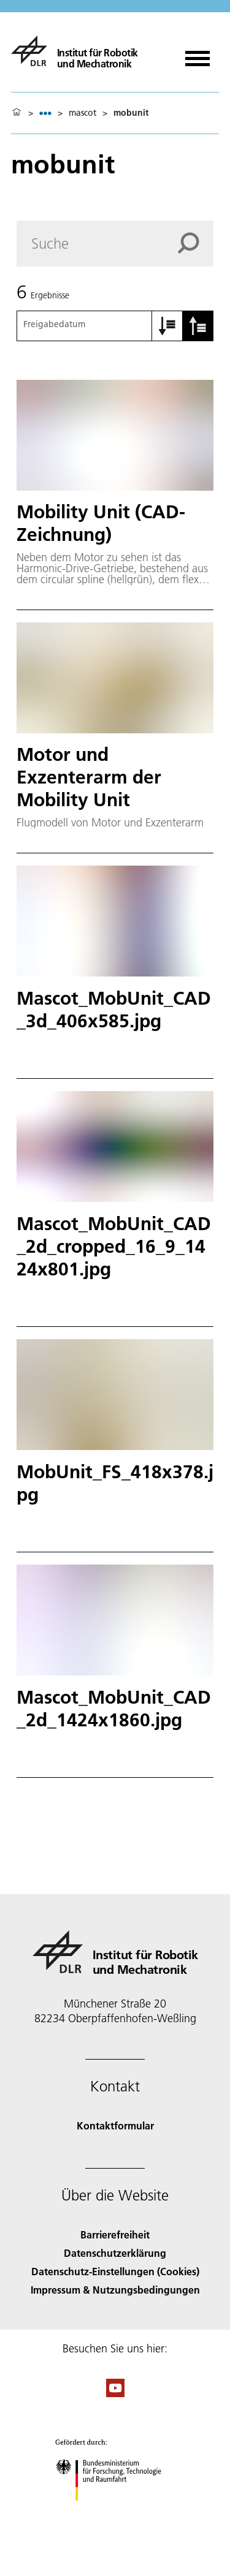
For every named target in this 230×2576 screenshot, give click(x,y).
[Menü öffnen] (197, 54)
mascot (82, 112)
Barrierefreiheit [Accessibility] (115, 2234)
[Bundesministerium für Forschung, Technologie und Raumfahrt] (115, 2511)
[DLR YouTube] (115, 2393)
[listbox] (45, 113)
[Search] (115, 243)
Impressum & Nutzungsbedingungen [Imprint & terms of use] (115, 2289)
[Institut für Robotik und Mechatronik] (74, 51)
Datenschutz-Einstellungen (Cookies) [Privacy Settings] (115, 2271)
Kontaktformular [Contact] (115, 2125)
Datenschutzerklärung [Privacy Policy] (115, 2252)
